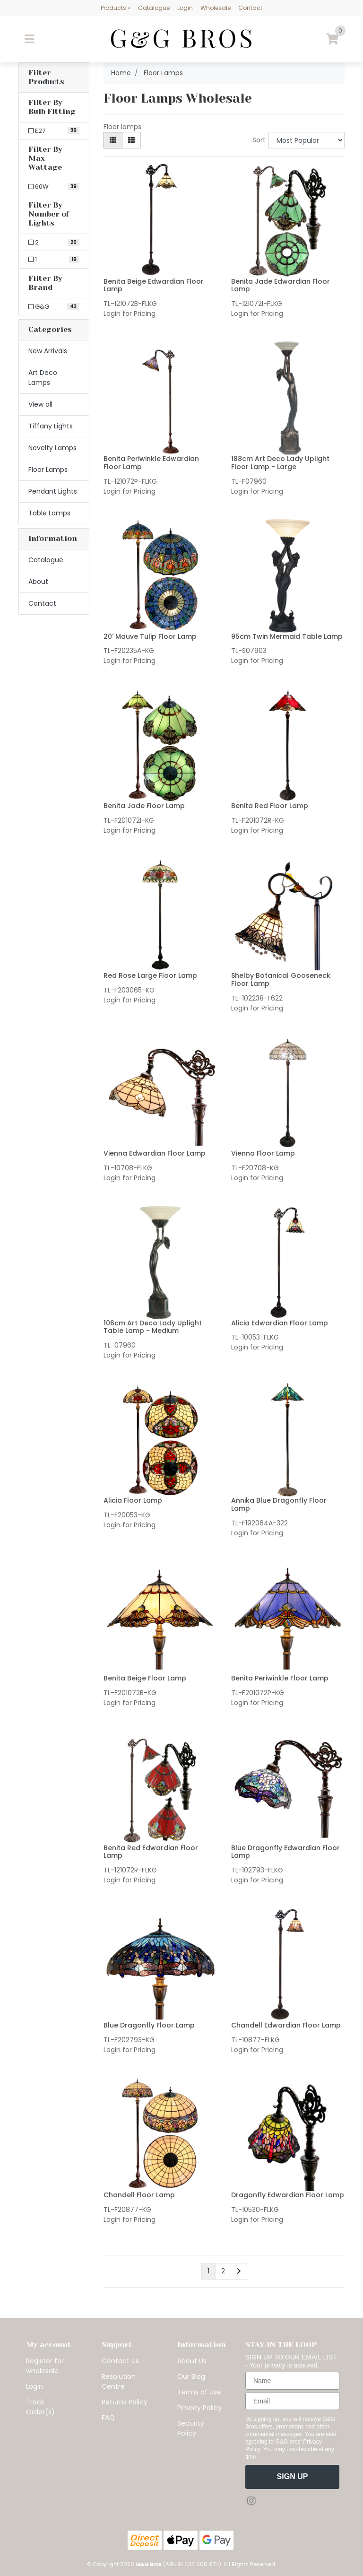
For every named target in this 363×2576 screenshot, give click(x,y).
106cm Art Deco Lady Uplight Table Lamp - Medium (153, 1327)
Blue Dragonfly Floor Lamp (149, 2025)
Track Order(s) (40, 2407)
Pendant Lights (52, 491)
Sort (259, 140)
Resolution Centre (119, 2381)
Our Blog (191, 2376)
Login (185, 8)
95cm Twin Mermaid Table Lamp (287, 636)
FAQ (108, 2417)
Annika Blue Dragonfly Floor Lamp (279, 1504)
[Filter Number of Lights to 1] (54, 260)
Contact (250, 8)
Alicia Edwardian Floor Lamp (279, 1323)
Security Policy (190, 2428)
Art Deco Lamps (42, 377)
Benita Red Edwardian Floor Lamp (151, 1852)
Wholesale (215, 8)
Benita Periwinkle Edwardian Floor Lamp (151, 462)
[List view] (131, 140)
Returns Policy (124, 2402)
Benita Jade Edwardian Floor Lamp (280, 285)
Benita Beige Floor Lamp (145, 1678)
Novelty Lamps (52, 448)
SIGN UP (292, 2476)
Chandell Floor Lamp (139, 2195)
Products (113, 8)
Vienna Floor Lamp (263, 1153)
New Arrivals (47, 351)
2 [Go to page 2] (223, 2271)
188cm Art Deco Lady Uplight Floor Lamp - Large (280, 462)
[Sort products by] (306, 140)
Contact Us (120, 2361)
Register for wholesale (45, 2366)
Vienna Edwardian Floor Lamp (155, 1153)
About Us (192, 2361)
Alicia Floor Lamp (133, 1500)
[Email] (292, 2401)
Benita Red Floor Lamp (269, 805)
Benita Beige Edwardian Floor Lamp (154, 285)
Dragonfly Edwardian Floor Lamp (287, 2195)
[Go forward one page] (239, 2271)
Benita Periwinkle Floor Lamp (279, 1678)
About (38, 581)
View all (40, 404)
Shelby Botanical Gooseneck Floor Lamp (280, 979)
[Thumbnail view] (113, 140)
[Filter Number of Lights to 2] (54, 243)
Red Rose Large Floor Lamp (150, 975)
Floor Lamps (48, 469)
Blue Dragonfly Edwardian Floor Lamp (285, 1852)
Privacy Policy (199, 2407)
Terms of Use (199, 2392)
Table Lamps (49, 513)
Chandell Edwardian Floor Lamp (286, 2025)
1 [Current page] (208, 2271)
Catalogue (154, 8)
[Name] (292, 2381)
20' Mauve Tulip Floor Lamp (150, 636)
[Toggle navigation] (29, 39)
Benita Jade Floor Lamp (144, 805)
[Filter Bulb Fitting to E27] (54, 131)
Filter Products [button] (46, 77)
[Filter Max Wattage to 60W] (54, 187)
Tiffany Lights (50, 426)
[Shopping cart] (332, 39)
